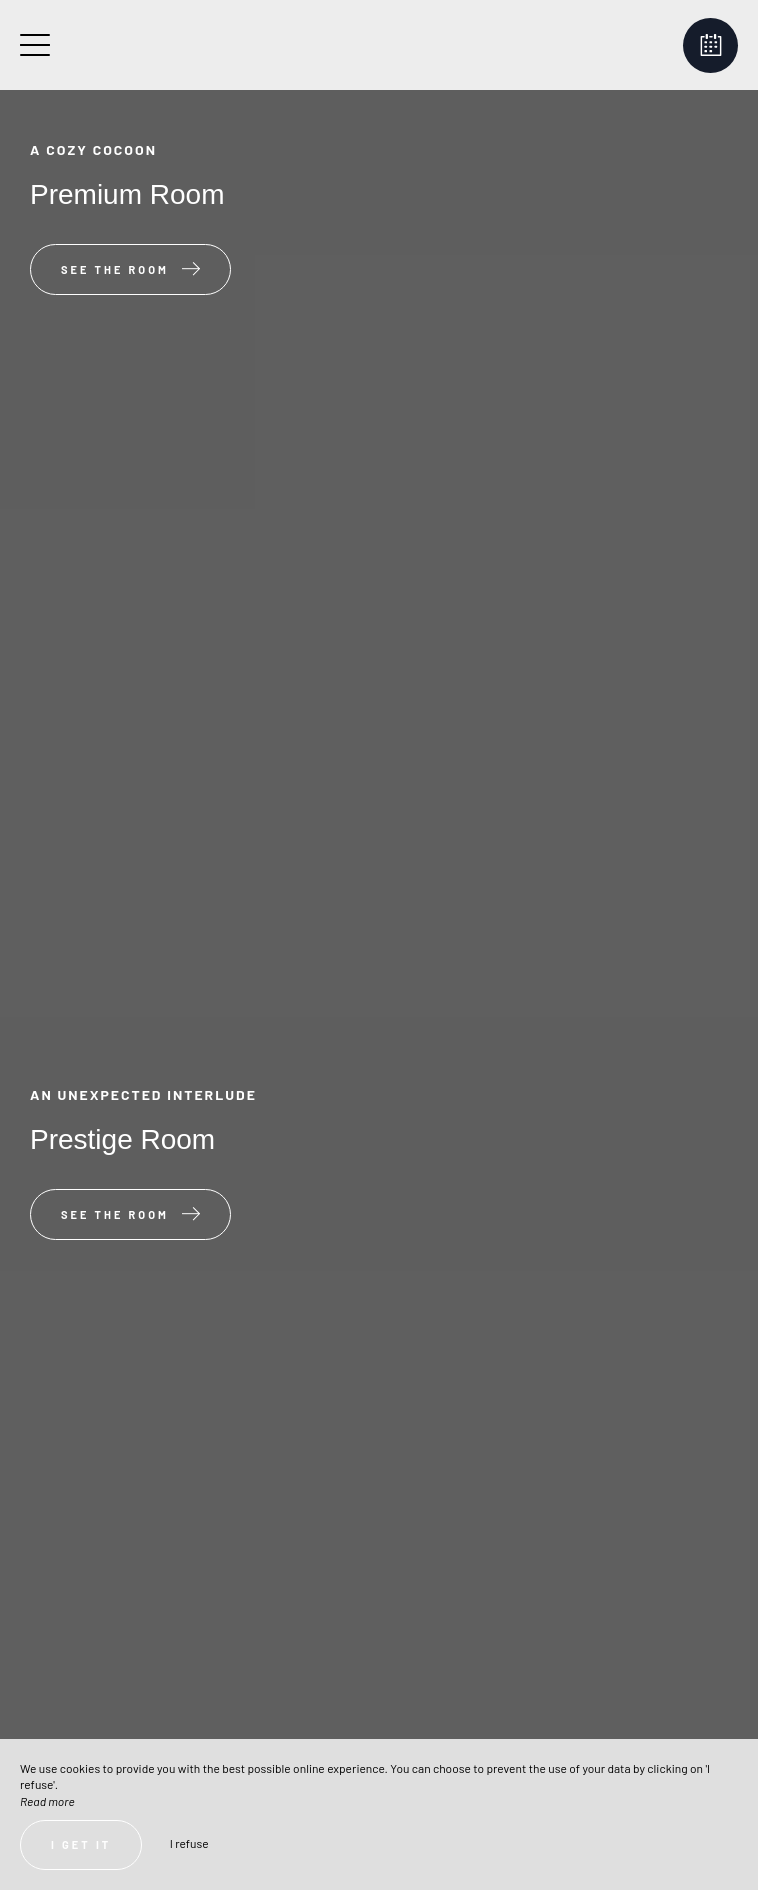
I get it (81, 1844)
